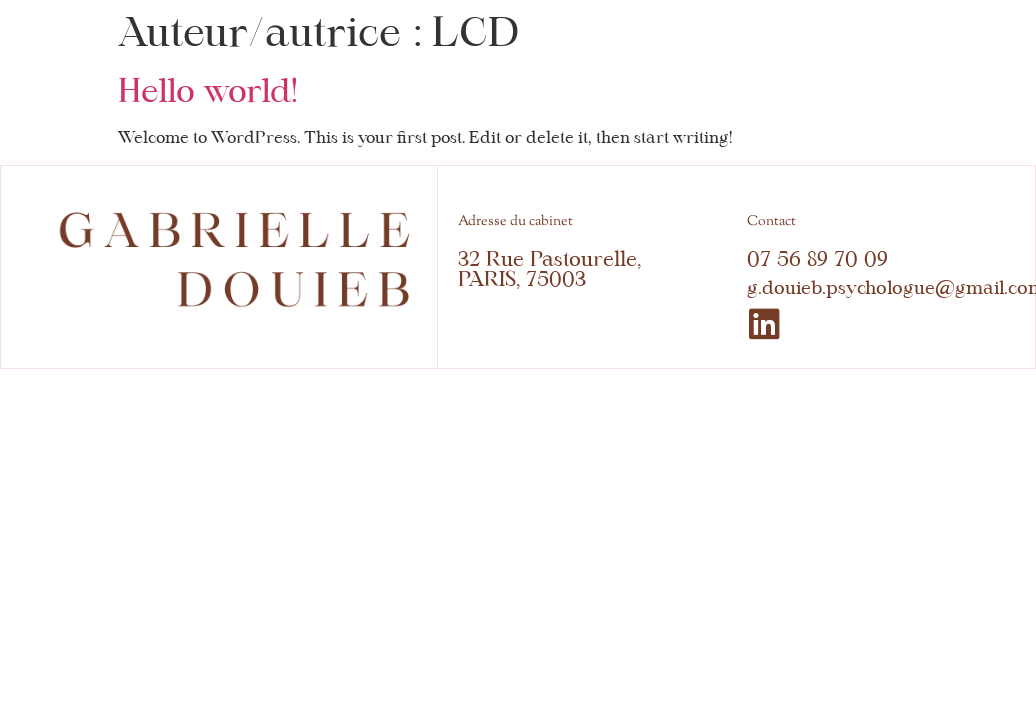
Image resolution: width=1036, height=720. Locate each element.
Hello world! (208, 91)
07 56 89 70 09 (817, 259)
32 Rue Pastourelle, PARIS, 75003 (549, 269)
